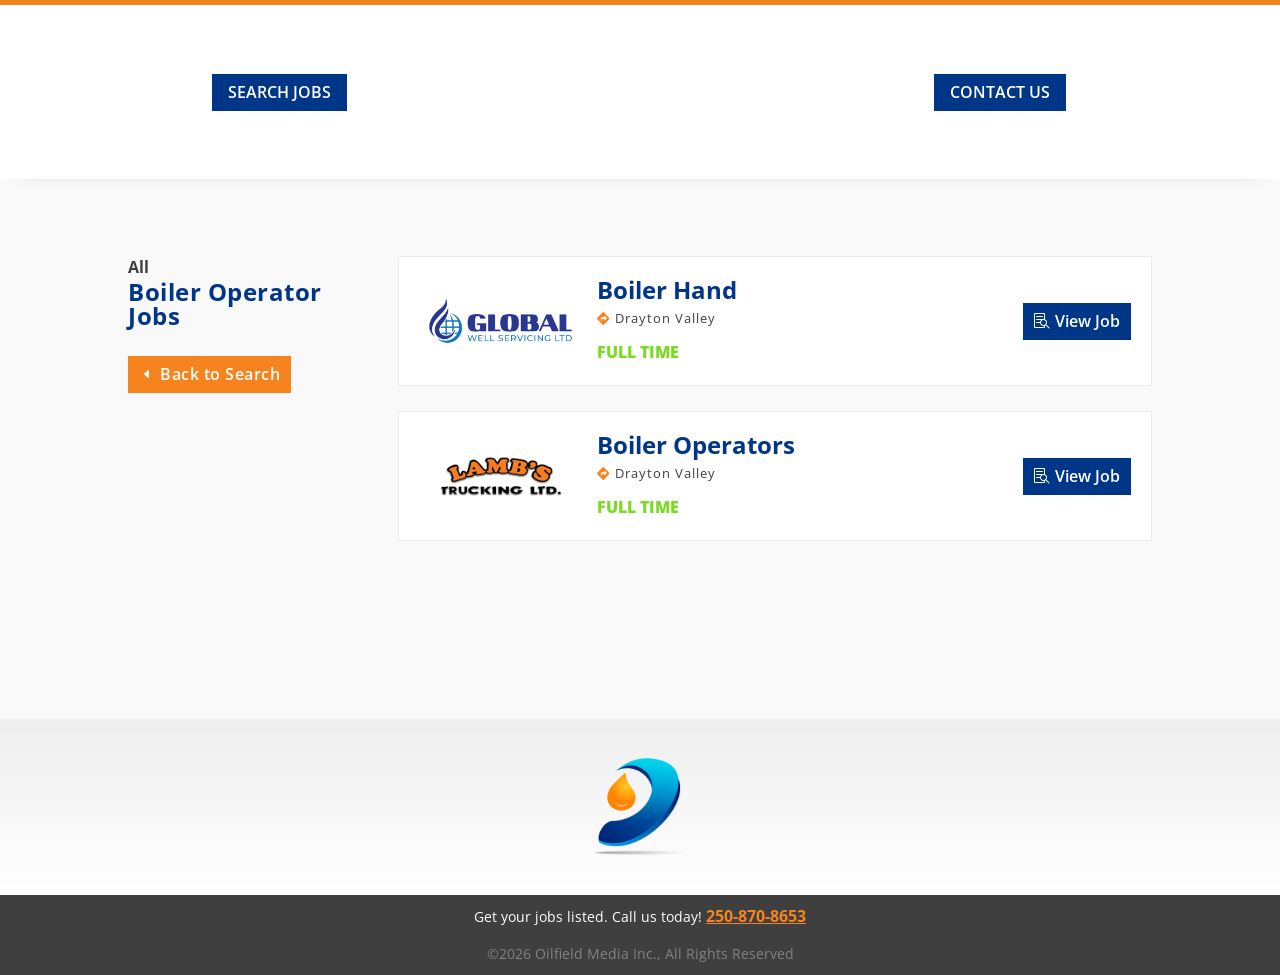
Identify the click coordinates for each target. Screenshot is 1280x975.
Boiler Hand (667, 289)
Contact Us (1000, 92)
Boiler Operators (696, 444)
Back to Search (220, 374)
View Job (1087, 321)
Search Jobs (279, 92)
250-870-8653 (756, 916)
